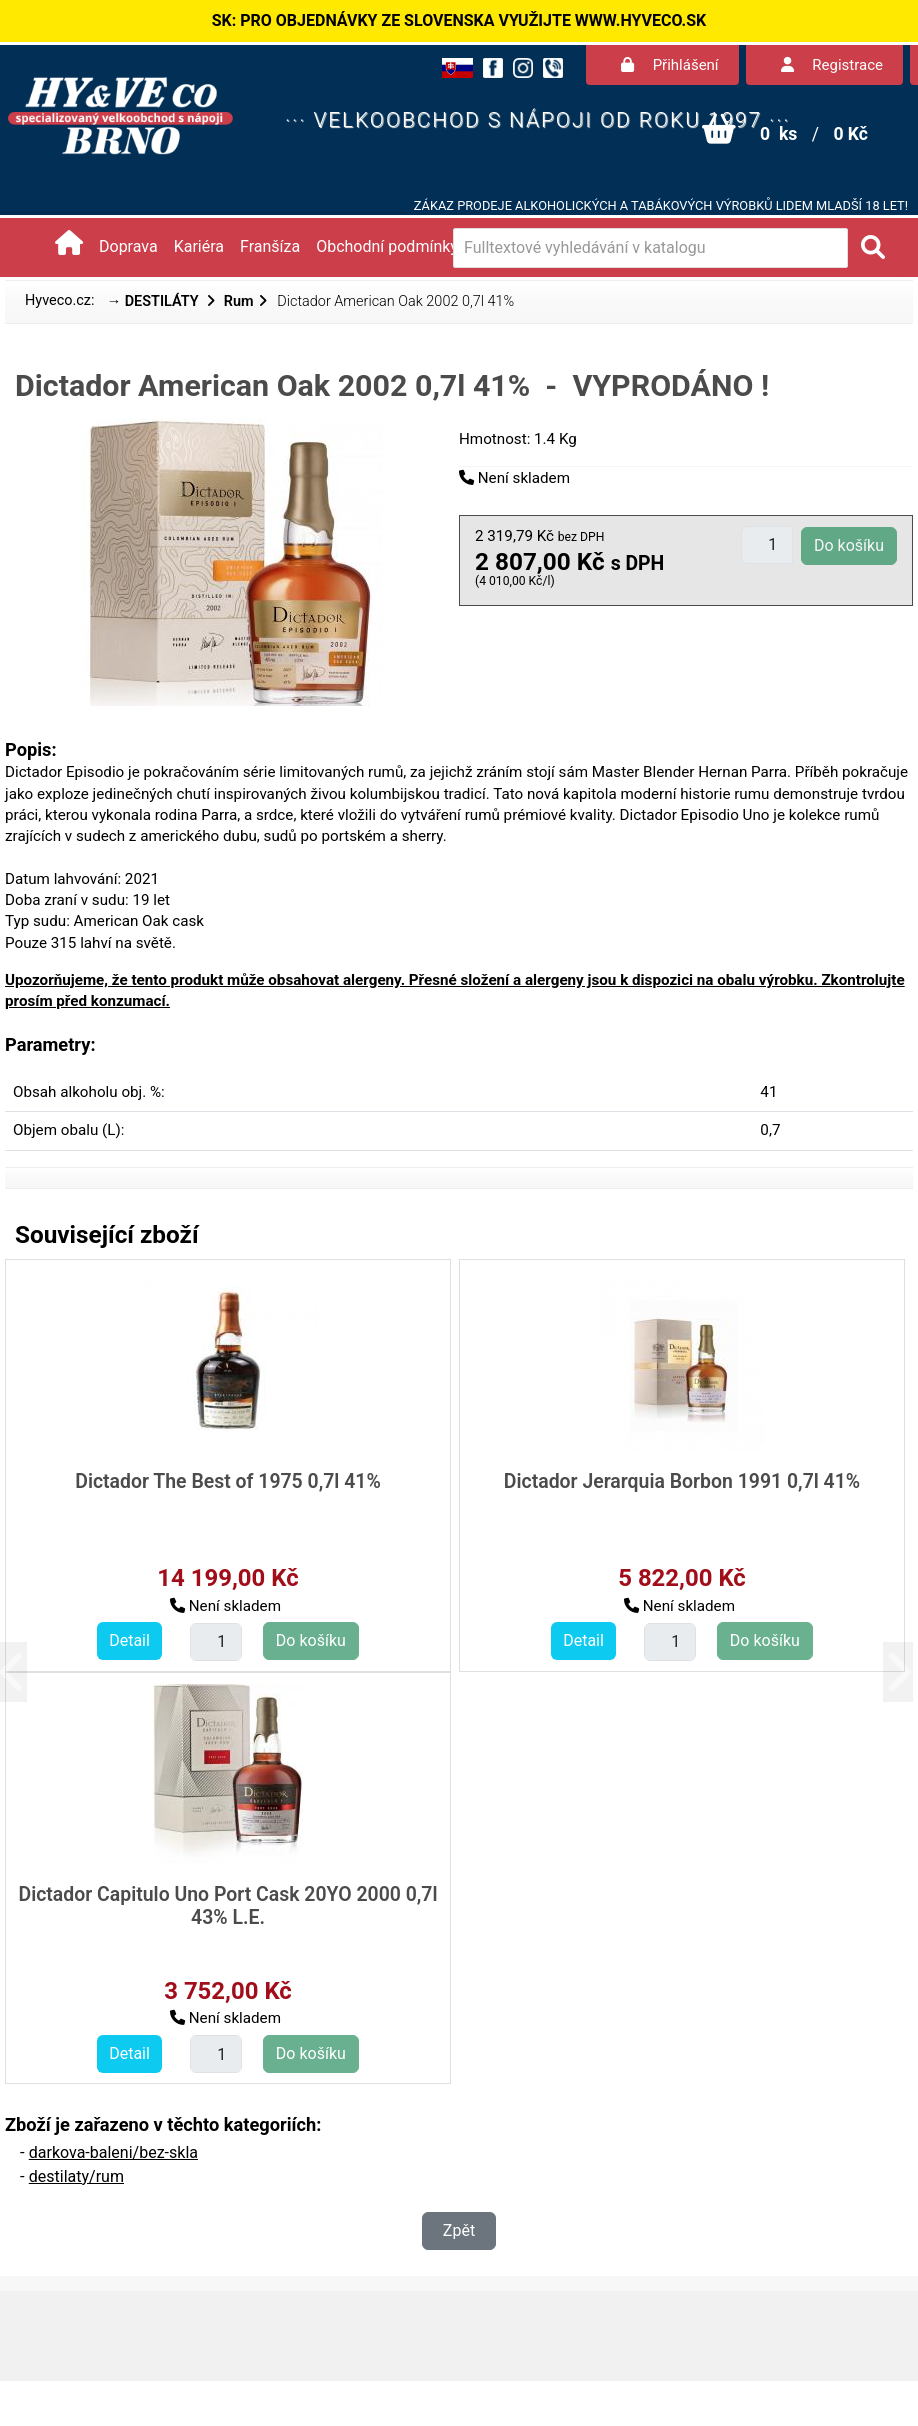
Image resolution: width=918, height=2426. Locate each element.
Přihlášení (670, 65)
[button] (27, 1671)
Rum (239, 301)
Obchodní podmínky (387, 246)
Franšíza (270, 246)
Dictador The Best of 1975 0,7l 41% (228, 1481)
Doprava (128, 246)
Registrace (832, 65)
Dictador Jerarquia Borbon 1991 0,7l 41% (682, 1481)
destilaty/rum (76, 2176)
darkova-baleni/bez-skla (113, 2152)
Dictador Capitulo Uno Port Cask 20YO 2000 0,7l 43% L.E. (227, 1906)
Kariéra (199, 246)
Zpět (459, 2230)
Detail (129, 1640)
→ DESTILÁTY (155, 301)
